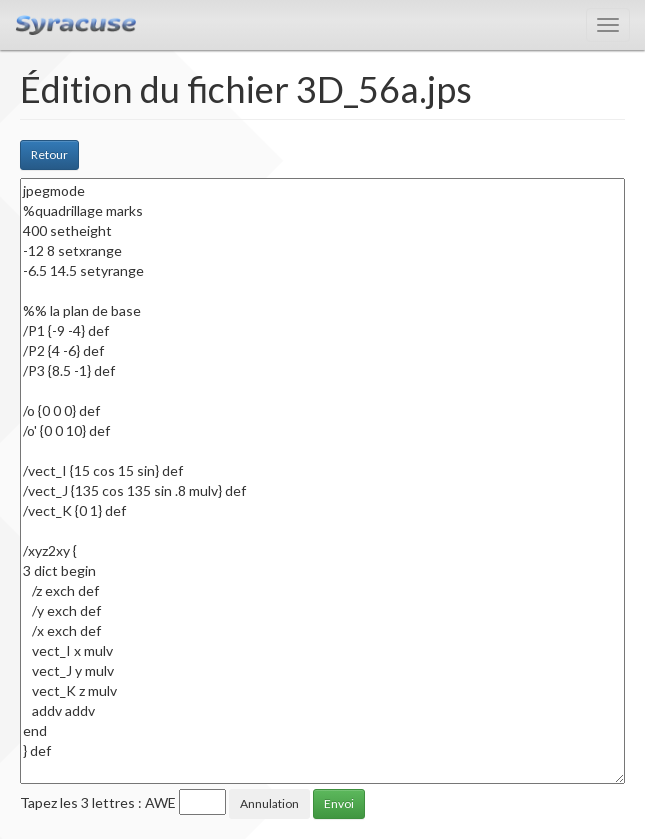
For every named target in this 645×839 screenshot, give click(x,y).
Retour (49, 154)
